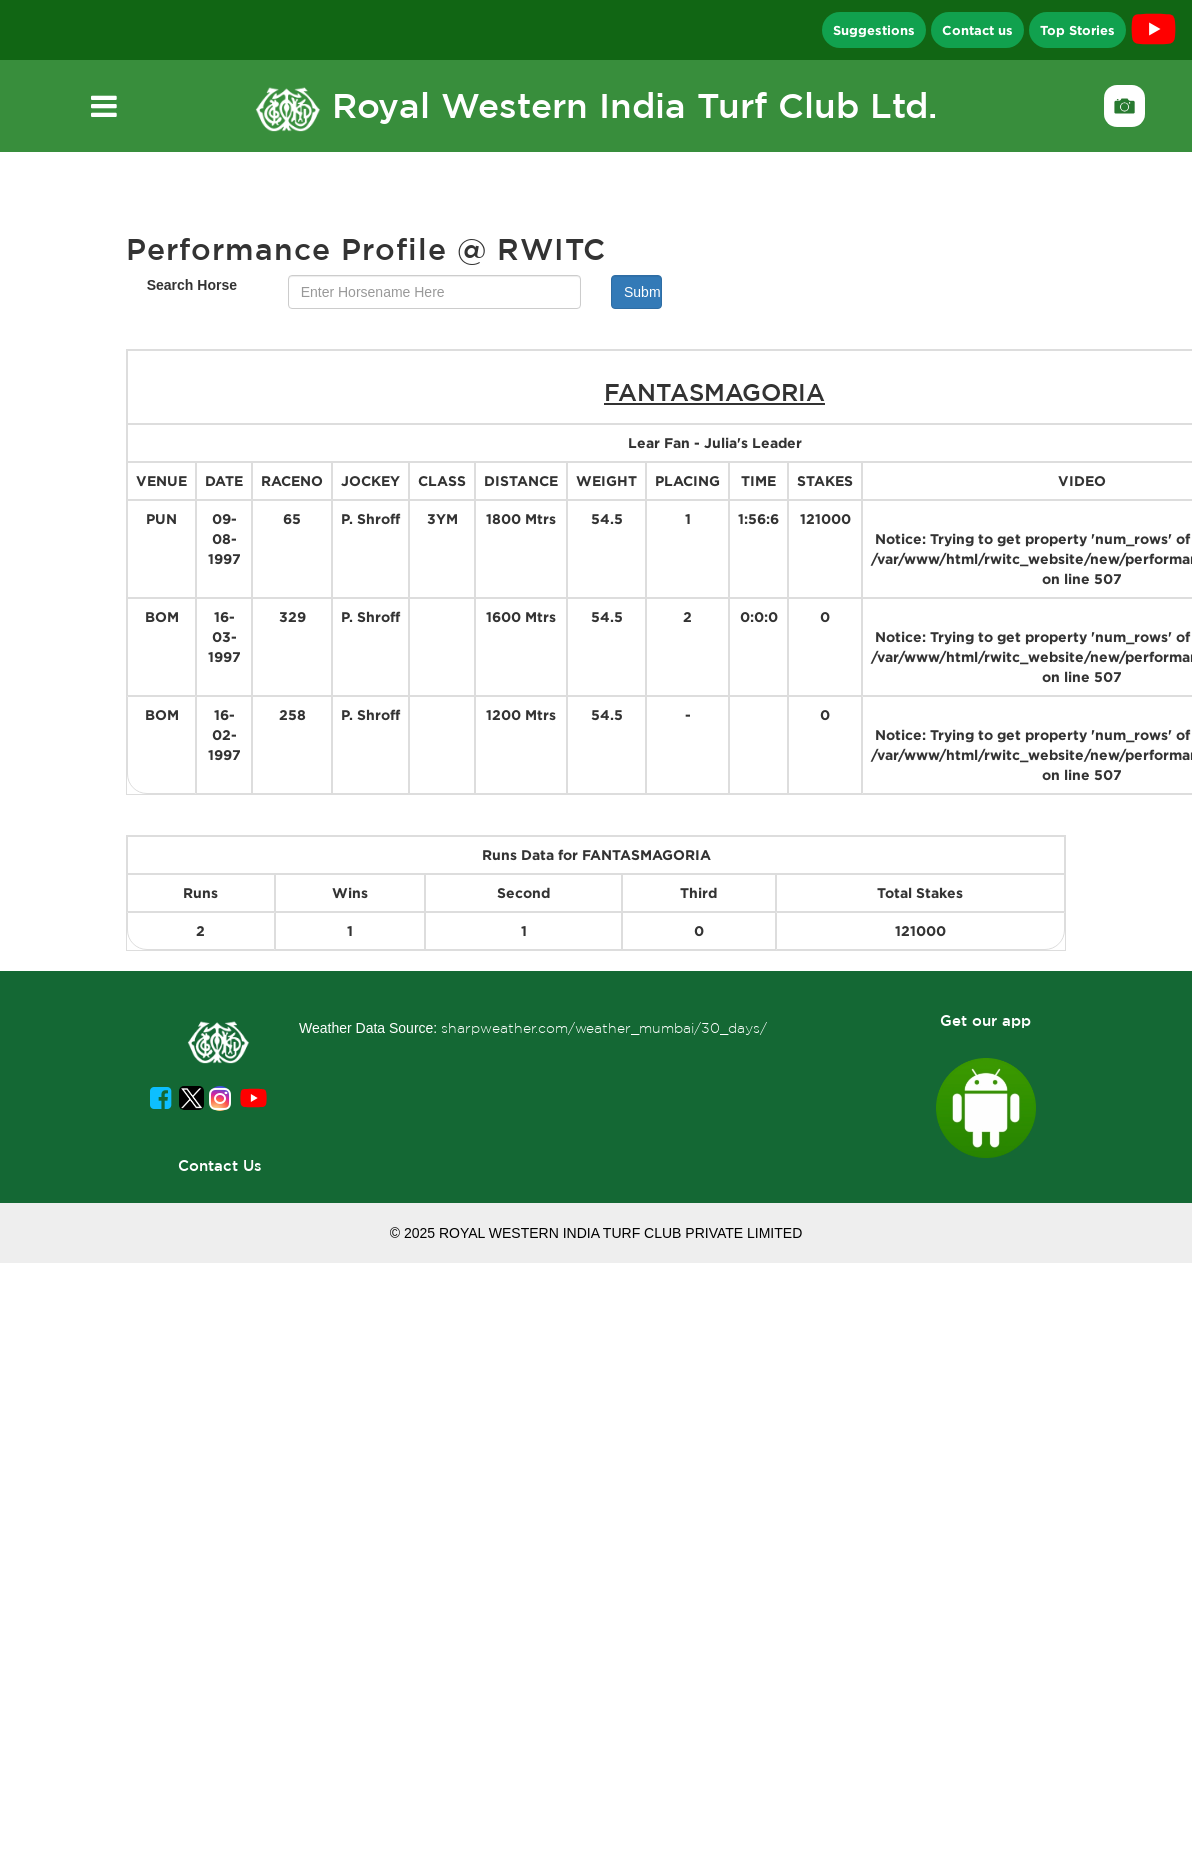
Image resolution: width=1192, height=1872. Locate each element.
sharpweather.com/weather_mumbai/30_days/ (604, 1028)
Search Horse (192, 285)
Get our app (985, 1020)
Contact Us (220, 1165)
